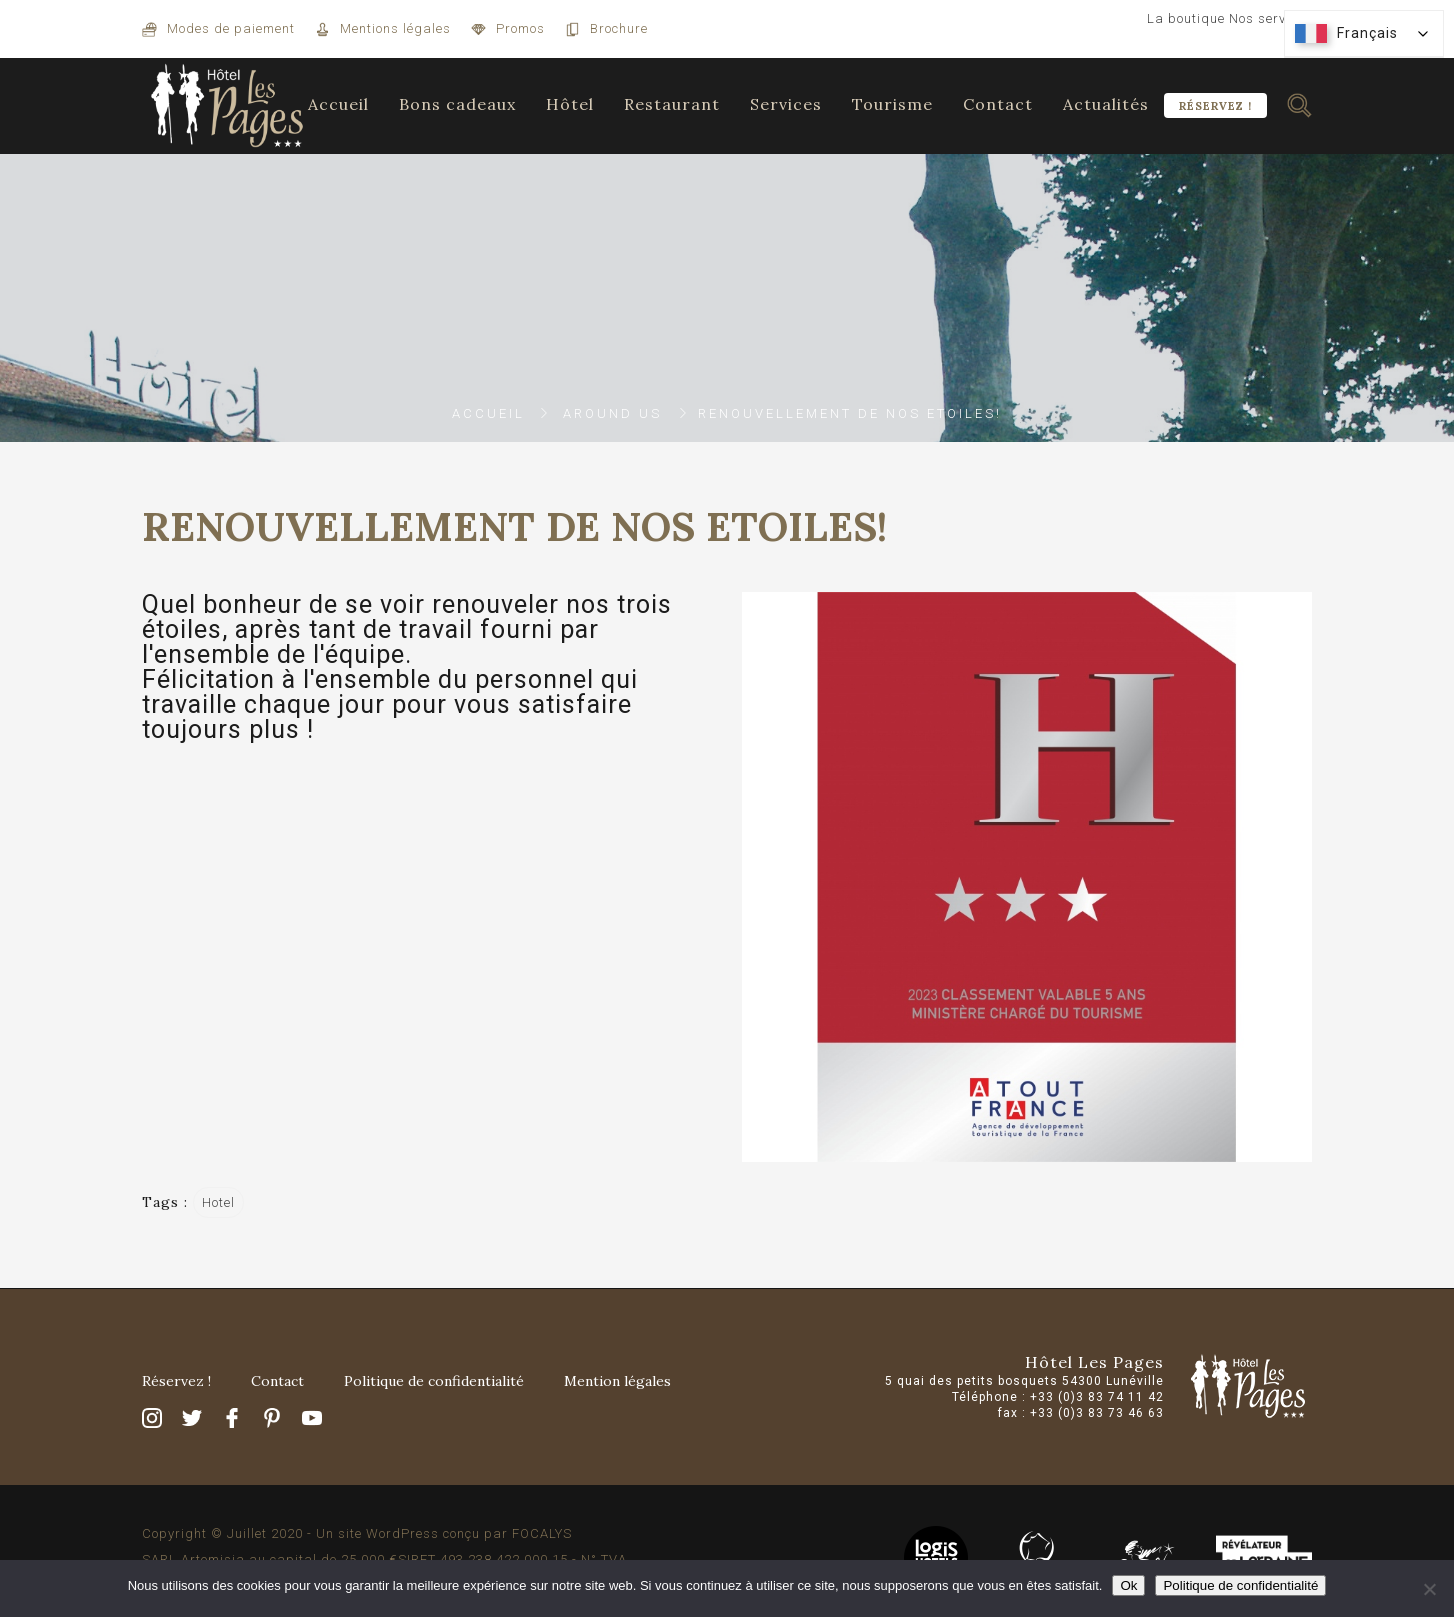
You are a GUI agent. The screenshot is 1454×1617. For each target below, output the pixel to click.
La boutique (1186, 18)
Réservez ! (1215, 106)
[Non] (1429, 1589)
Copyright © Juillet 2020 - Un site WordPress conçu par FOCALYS (357, 1533)
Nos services (1270, 18)
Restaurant (672, 104)
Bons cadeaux (457, 104)
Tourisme (892, 104)
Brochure (619, 28)
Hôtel (570, 104)
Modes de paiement (231, 28)
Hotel (218, 1202)
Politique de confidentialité (434, 1381)
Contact (998, 104)
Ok (1128, 1585)
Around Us (612, 413)
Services (786, 104)
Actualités (1106, 104)
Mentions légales (395, 28)
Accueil (338, 104)
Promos (520, 28)
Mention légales (617, 1381)
